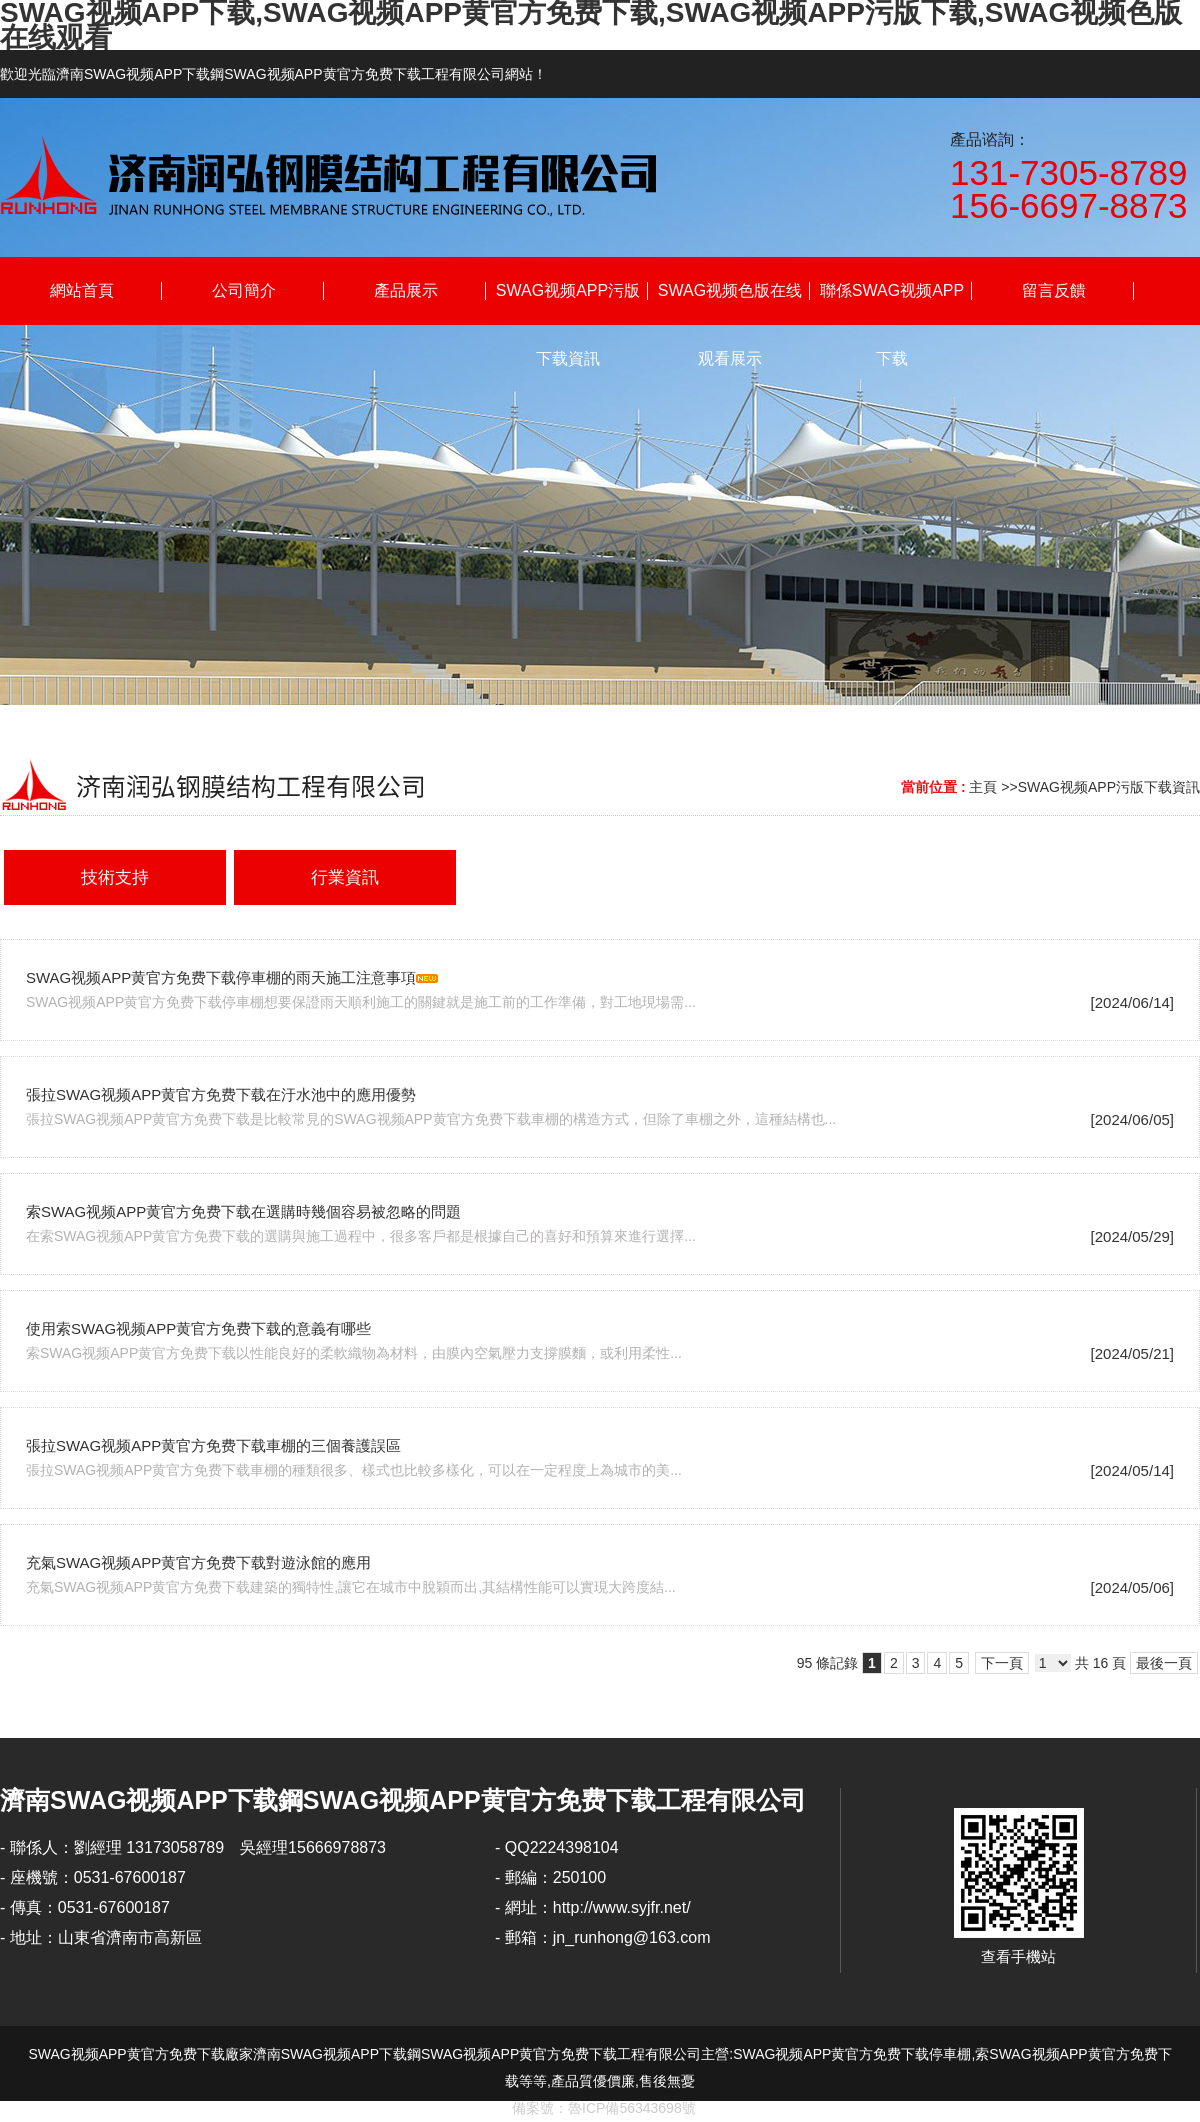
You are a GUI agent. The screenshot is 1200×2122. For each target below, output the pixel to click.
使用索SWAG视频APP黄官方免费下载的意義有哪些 (198, 1328)
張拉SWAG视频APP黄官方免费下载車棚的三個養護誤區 (213, 1445)
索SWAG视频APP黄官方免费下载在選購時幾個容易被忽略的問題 (243, 1211)
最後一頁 (1164, 1663)
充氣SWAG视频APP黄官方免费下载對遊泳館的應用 (198, 1562)
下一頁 (1002, 1663)
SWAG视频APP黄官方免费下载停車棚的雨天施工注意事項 (221, 977)
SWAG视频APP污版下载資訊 (1109, 787)
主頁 (983, 787)
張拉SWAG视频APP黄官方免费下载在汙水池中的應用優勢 (221, 1094)
